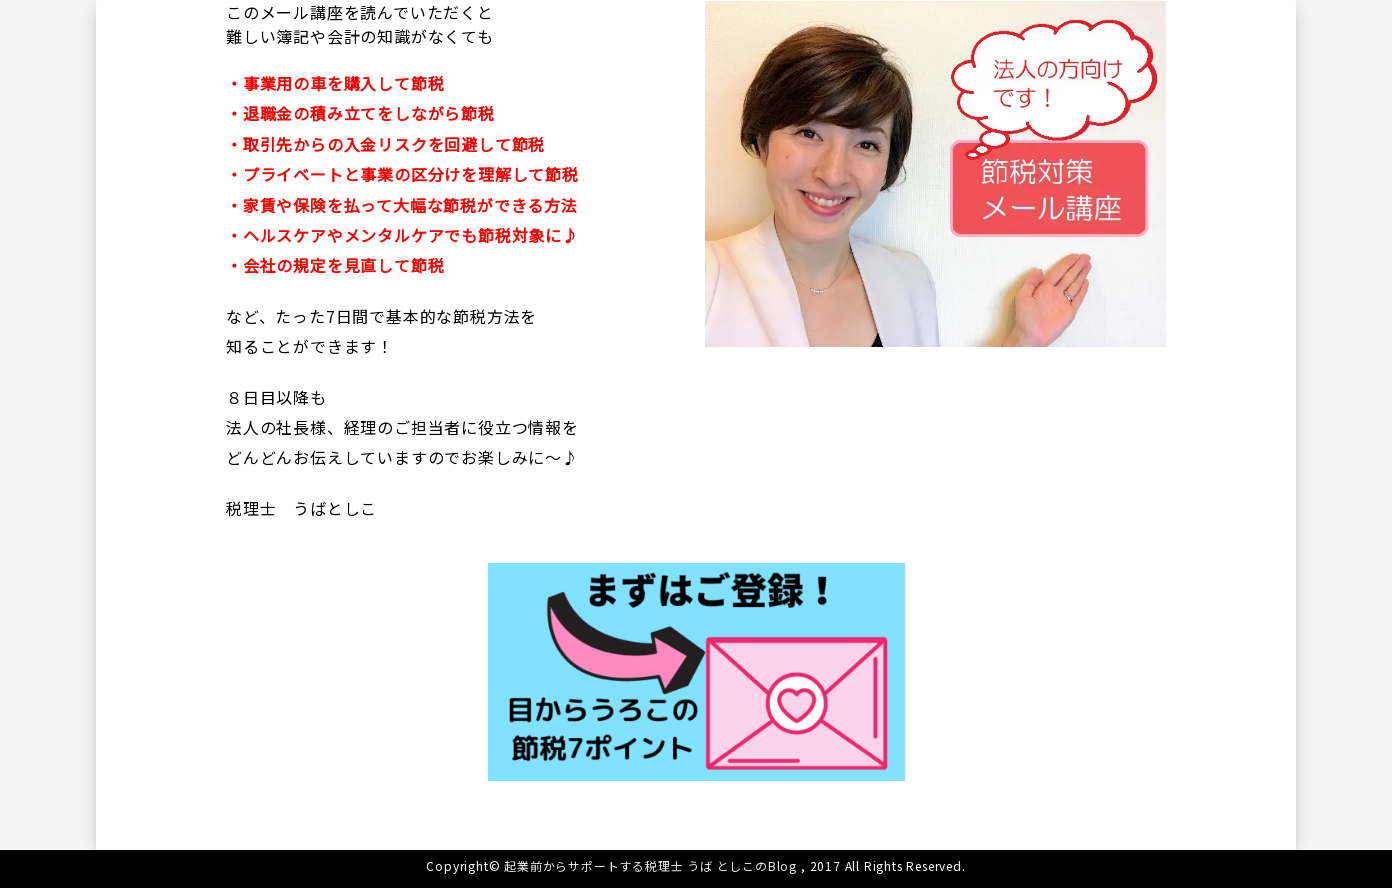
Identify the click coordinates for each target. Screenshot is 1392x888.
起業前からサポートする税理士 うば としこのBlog (650, 865)
